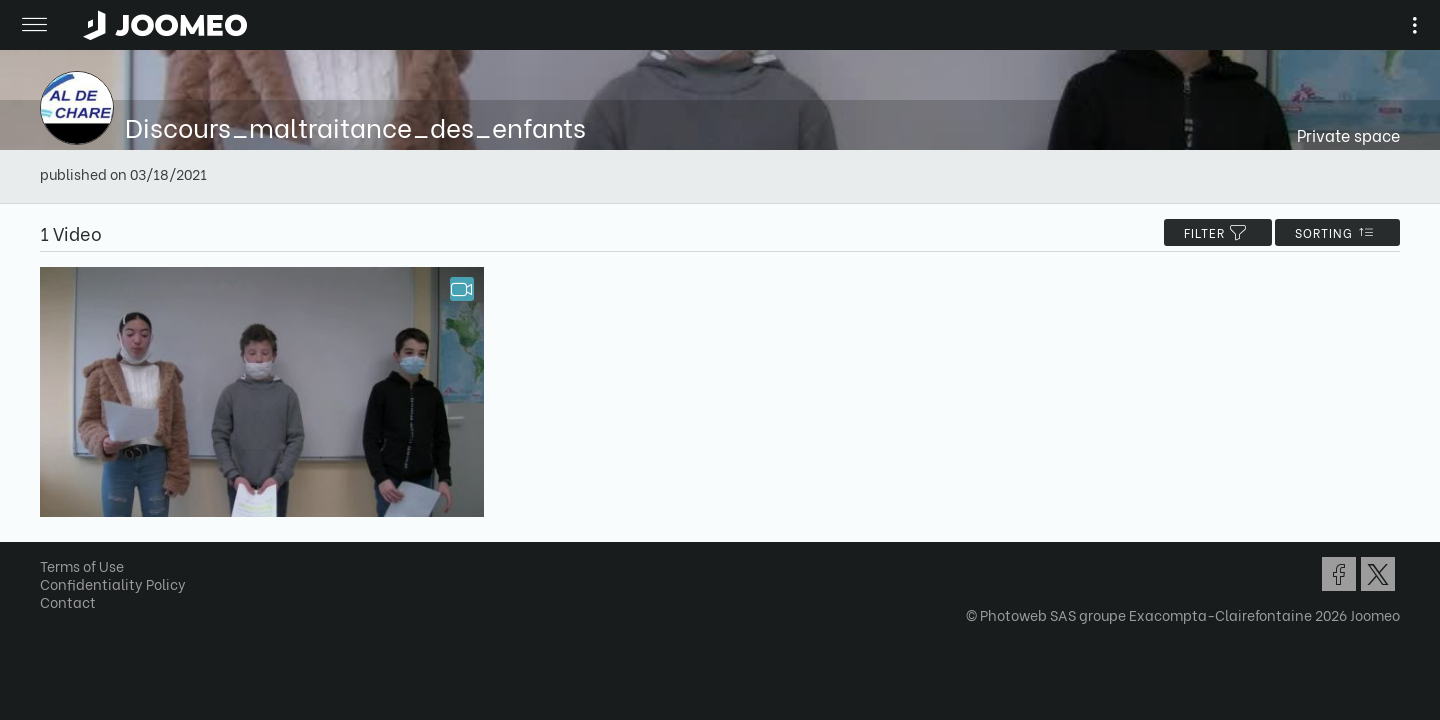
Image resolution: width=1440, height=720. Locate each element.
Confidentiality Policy (120, 588)
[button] (53, 617)
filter (1211, 232)
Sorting (1330, 232)
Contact (75, 606)
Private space (1341, 134)
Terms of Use (89, 570)
